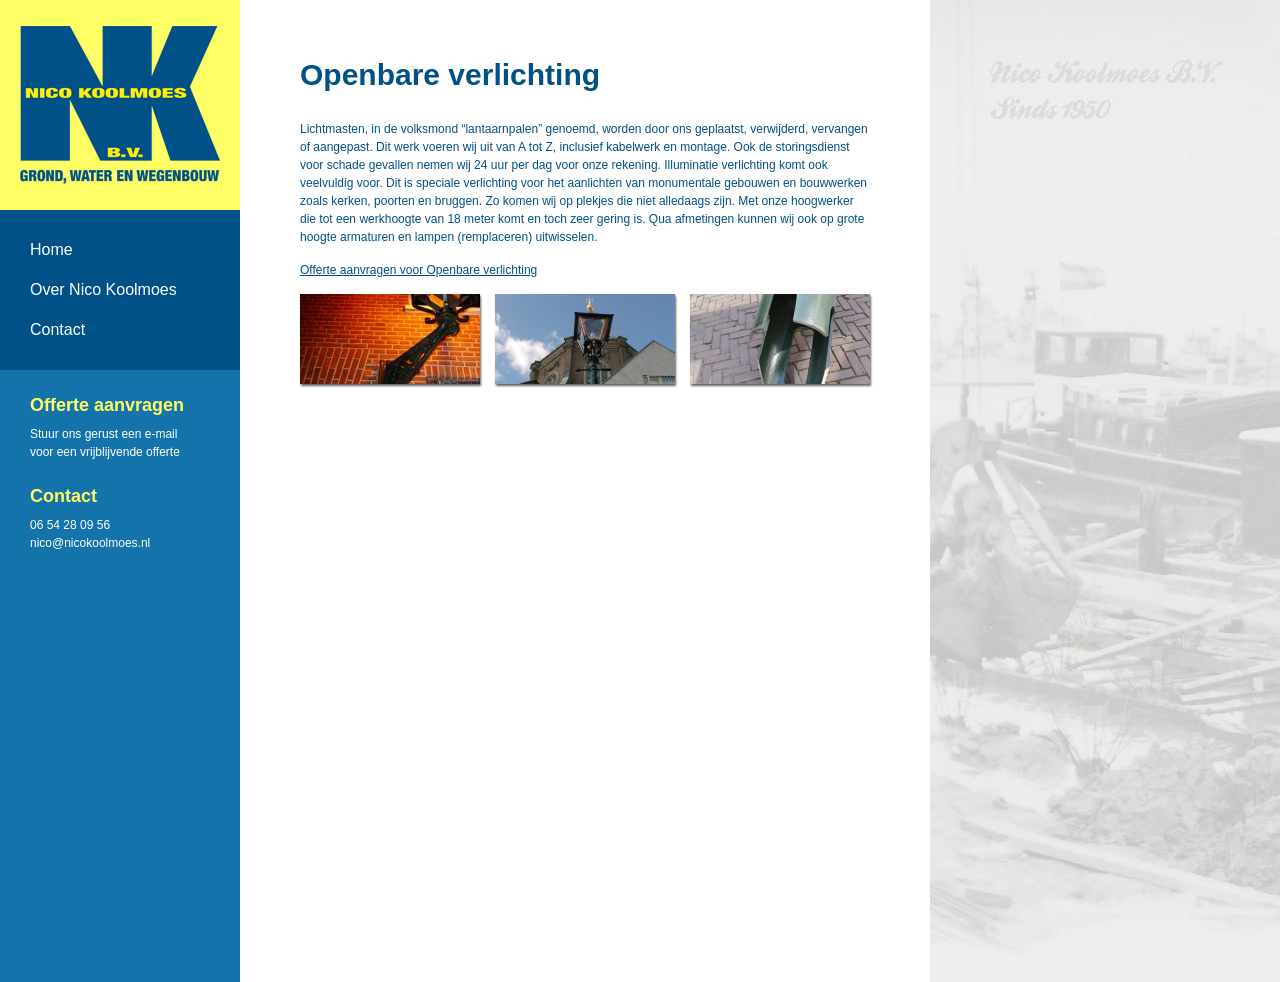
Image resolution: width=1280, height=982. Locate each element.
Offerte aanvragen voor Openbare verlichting (418, 270)
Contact (57, 329)
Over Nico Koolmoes (103, 289)
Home (51, 249)
